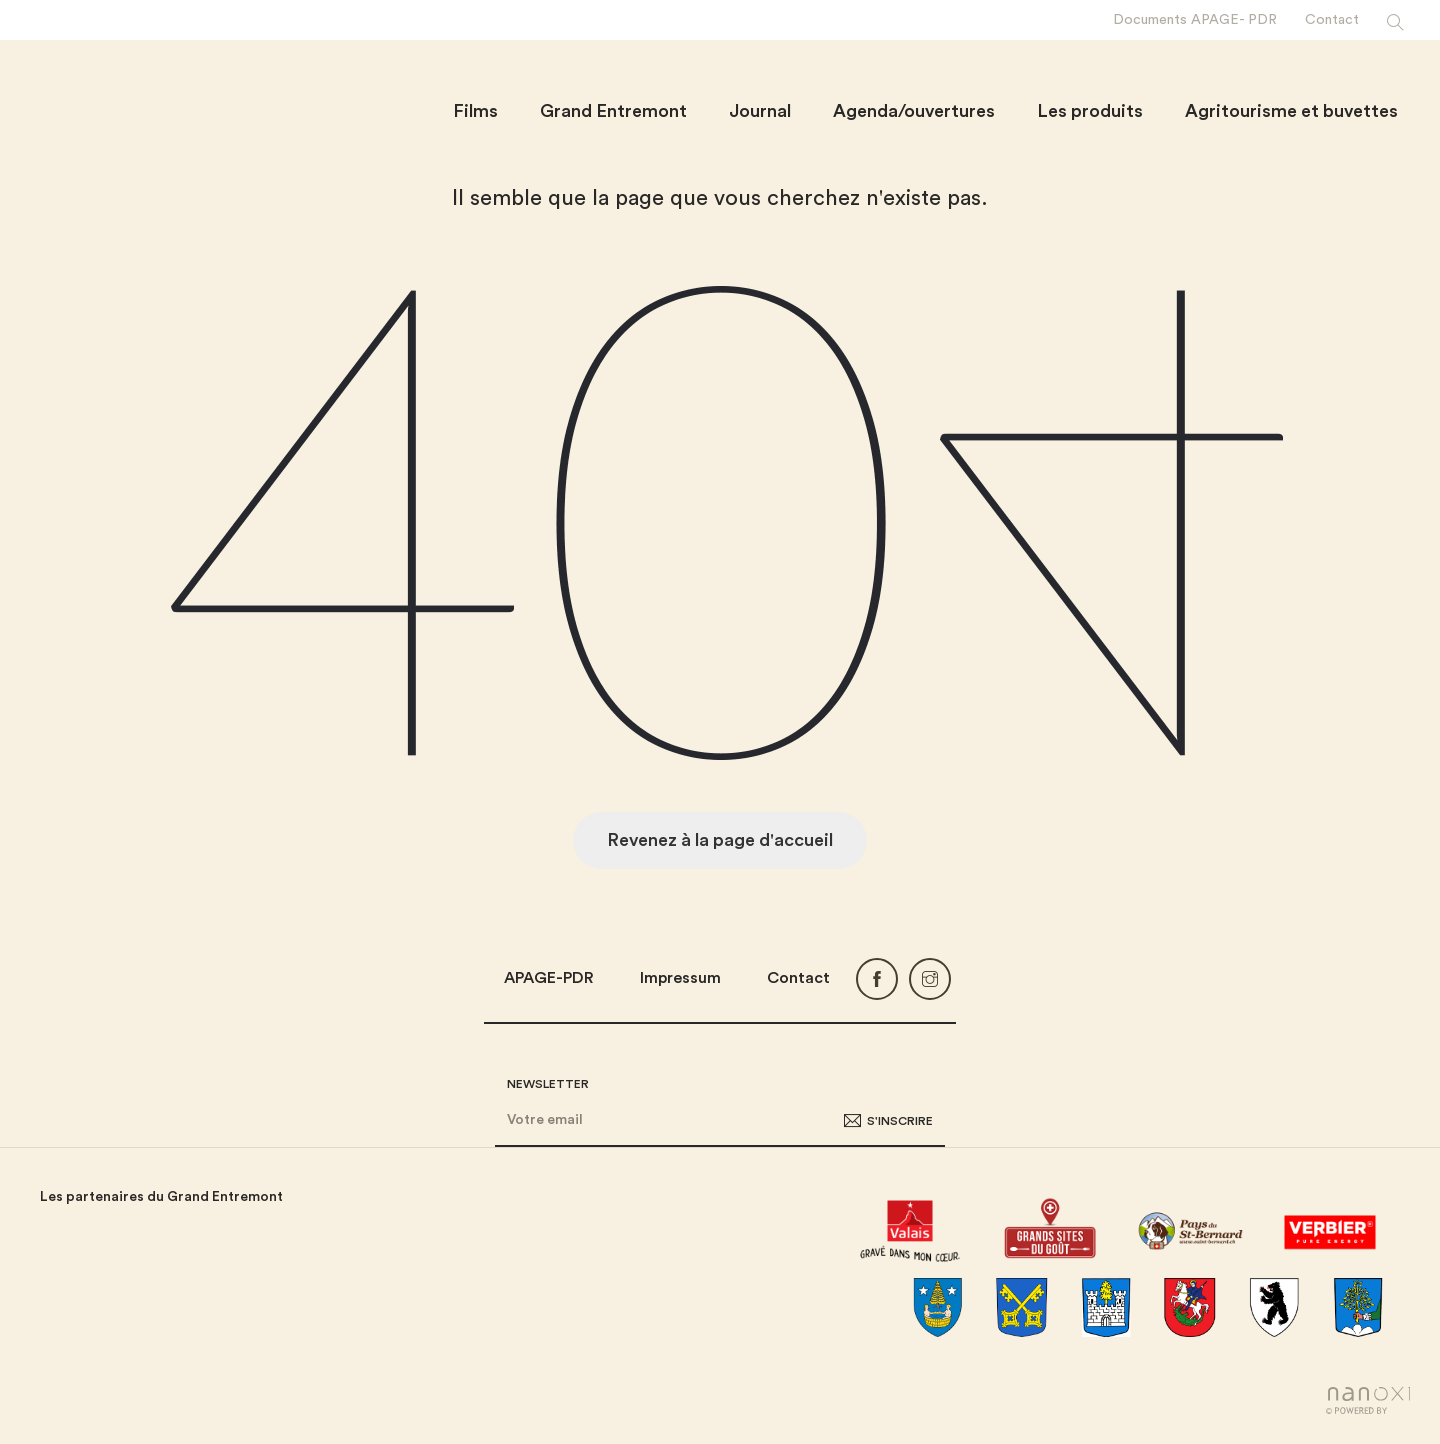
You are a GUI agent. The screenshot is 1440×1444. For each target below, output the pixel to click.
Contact (798, 978)
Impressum (680, 978)
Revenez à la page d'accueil (720, 840)
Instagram (930, 979)
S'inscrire (900, 1121)
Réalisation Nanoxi (1368, 1400)
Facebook (877, 979)
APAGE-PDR (549, 978)
